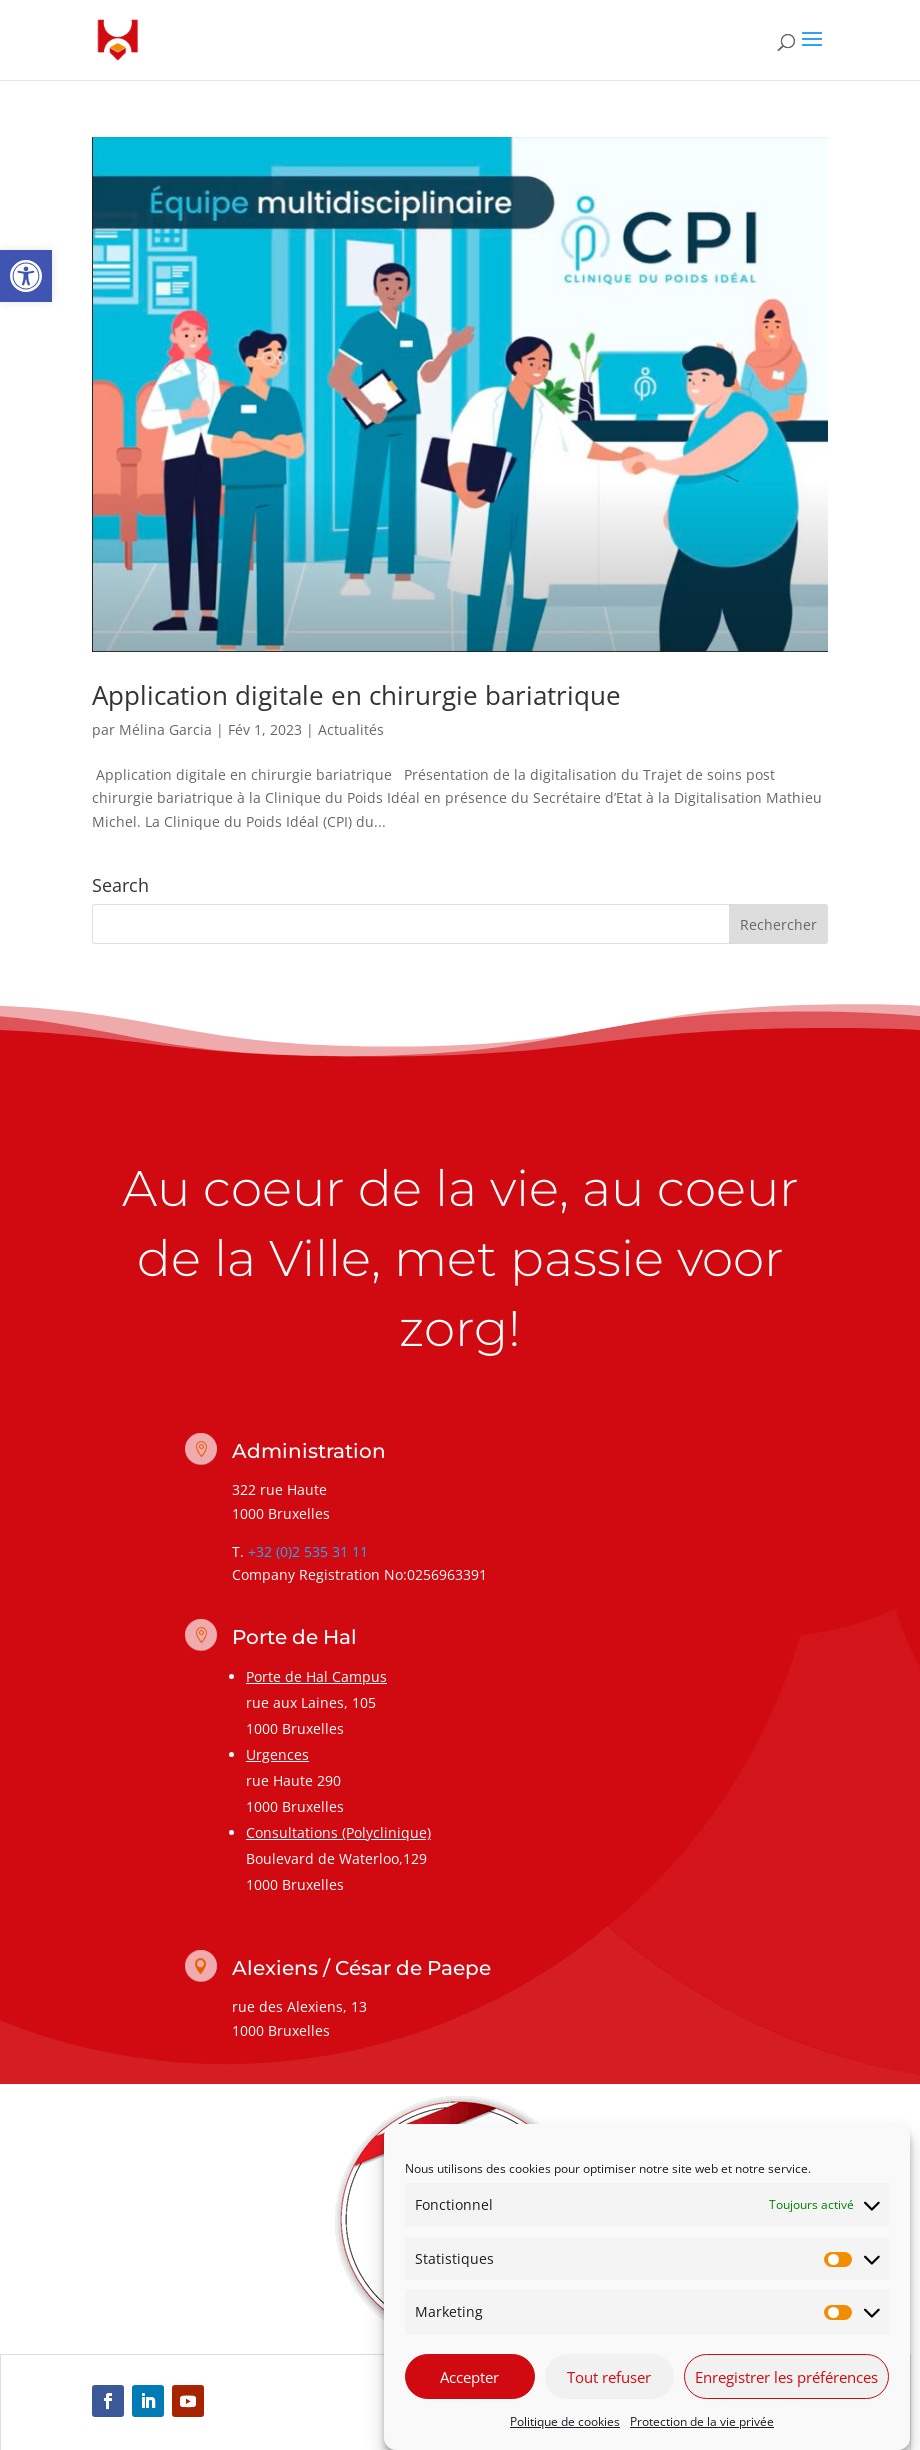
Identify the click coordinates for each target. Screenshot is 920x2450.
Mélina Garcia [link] (165, 729)
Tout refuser (609, 2378)
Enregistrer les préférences (786, 2378)
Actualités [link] (351, 729)
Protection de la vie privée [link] (702, 2423)
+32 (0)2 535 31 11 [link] (308, 1551)
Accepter (469, 2378)
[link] (26, 276)
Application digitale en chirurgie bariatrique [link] (356, 695)
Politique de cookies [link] (565, 2423)
